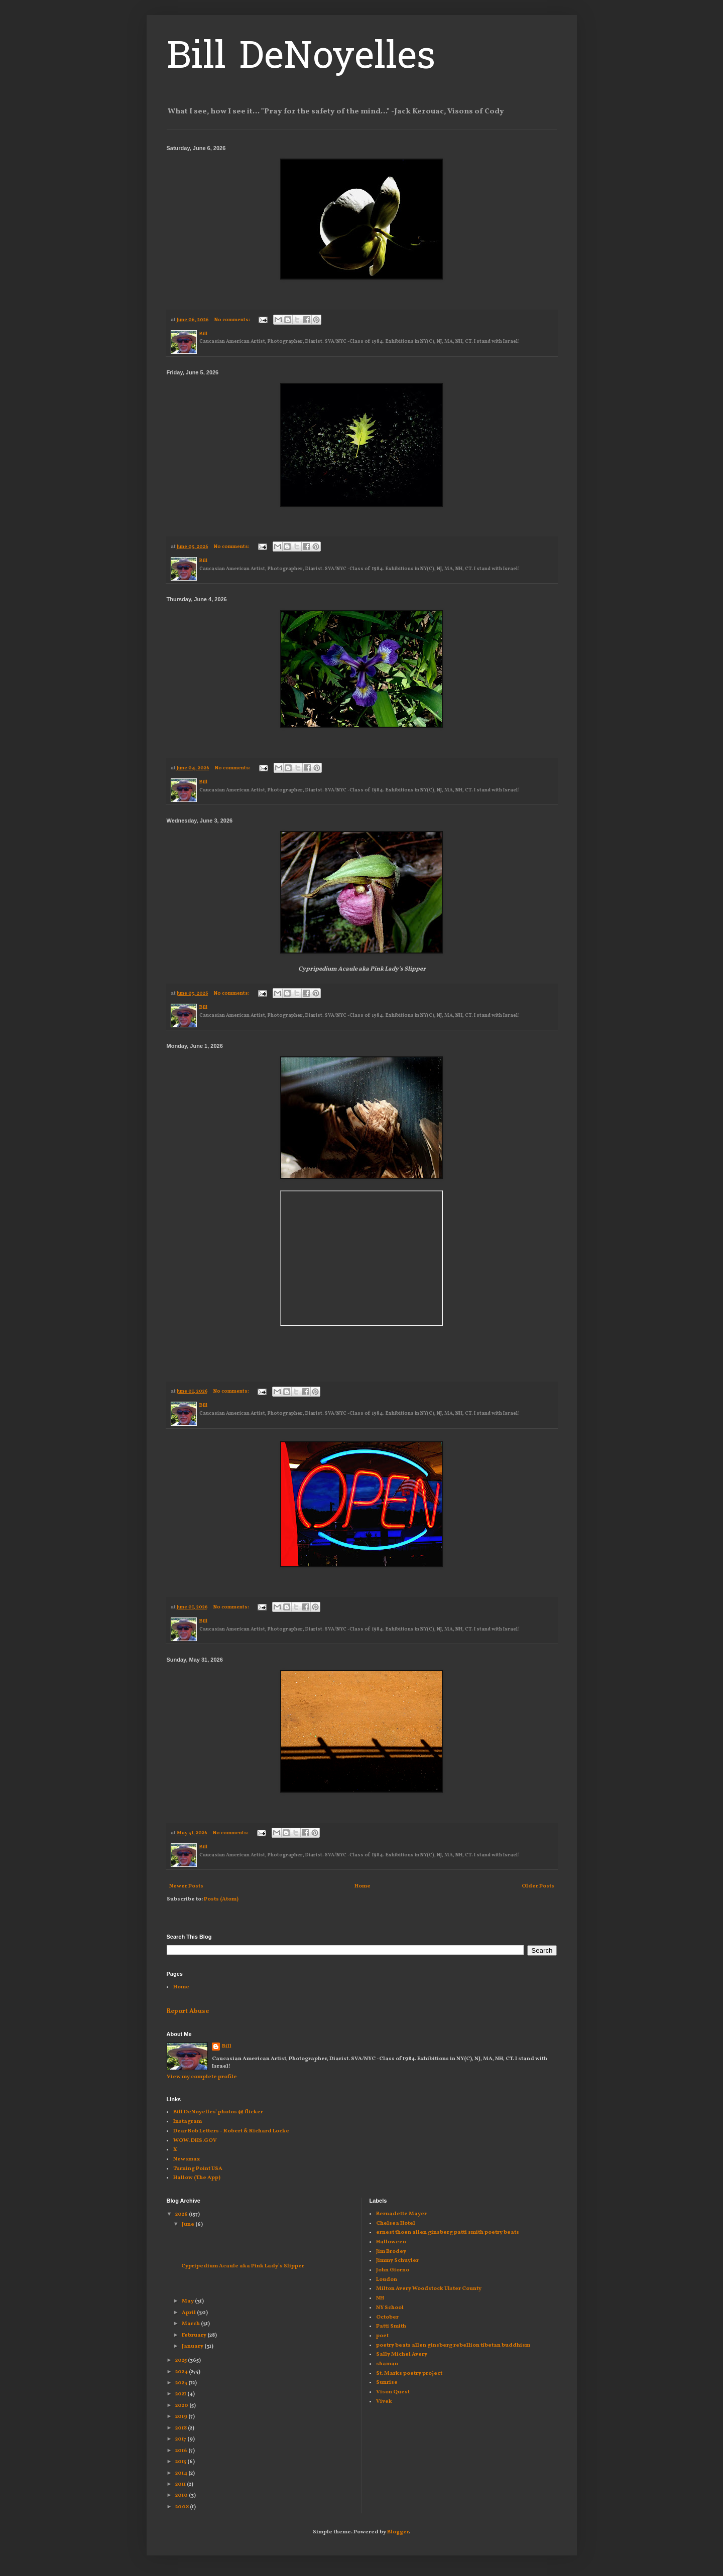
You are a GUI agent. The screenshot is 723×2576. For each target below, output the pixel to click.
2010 (182, 2495)
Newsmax (186, 2159)
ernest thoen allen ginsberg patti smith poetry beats (447, 2232)
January (193, 2346)
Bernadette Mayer (401, 2214)
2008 (182, 2507)
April (189, 2313)
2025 (181, 2360)
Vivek (384, 2401)
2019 (181, 2416)
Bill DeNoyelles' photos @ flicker (218, 2112)
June (188, 2224)
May (188, 2301)
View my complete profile (202, 2077)
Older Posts (538, 1886)
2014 (181, 2473)
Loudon (386, 2279)
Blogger (398, 2532)
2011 (181, 2484)
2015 (181, 2462)
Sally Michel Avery (401, 2354)
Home (362, 1886)
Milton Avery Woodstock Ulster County (428, 2288)
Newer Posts (186, 1886)
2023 (181, 2383)
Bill (226, 2046)
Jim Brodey (391, 2251)
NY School (390, 2308)
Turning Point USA (197, 2169)
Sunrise (387, 2382)
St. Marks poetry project (409, 2373)
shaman (387, 2364)
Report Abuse (188, 2011)
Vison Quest (393, 2392)
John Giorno (392, 2270)
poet (382, 2336)
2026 (182, 2214)
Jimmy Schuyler (397, 2260)
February (194, 2335)
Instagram (187, 2121)
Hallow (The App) (196, 2178)
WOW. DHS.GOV (195, 2140)
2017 (181, 2439)
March (191, 2324)
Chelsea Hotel (395, 2223)
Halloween (391, 2242)
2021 (181, 2394)
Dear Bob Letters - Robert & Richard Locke (231, 2131)
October (387, 2317)
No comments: (232, 320)
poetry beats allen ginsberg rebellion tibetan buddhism (453, 2345)
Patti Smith (391, 2326)
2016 (181, 2451)
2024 (182, 2372)
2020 (182, 2405)
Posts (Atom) (221, 1899)
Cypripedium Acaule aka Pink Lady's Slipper (242, 2266)
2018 (181, 2428)
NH (380, 2298)
